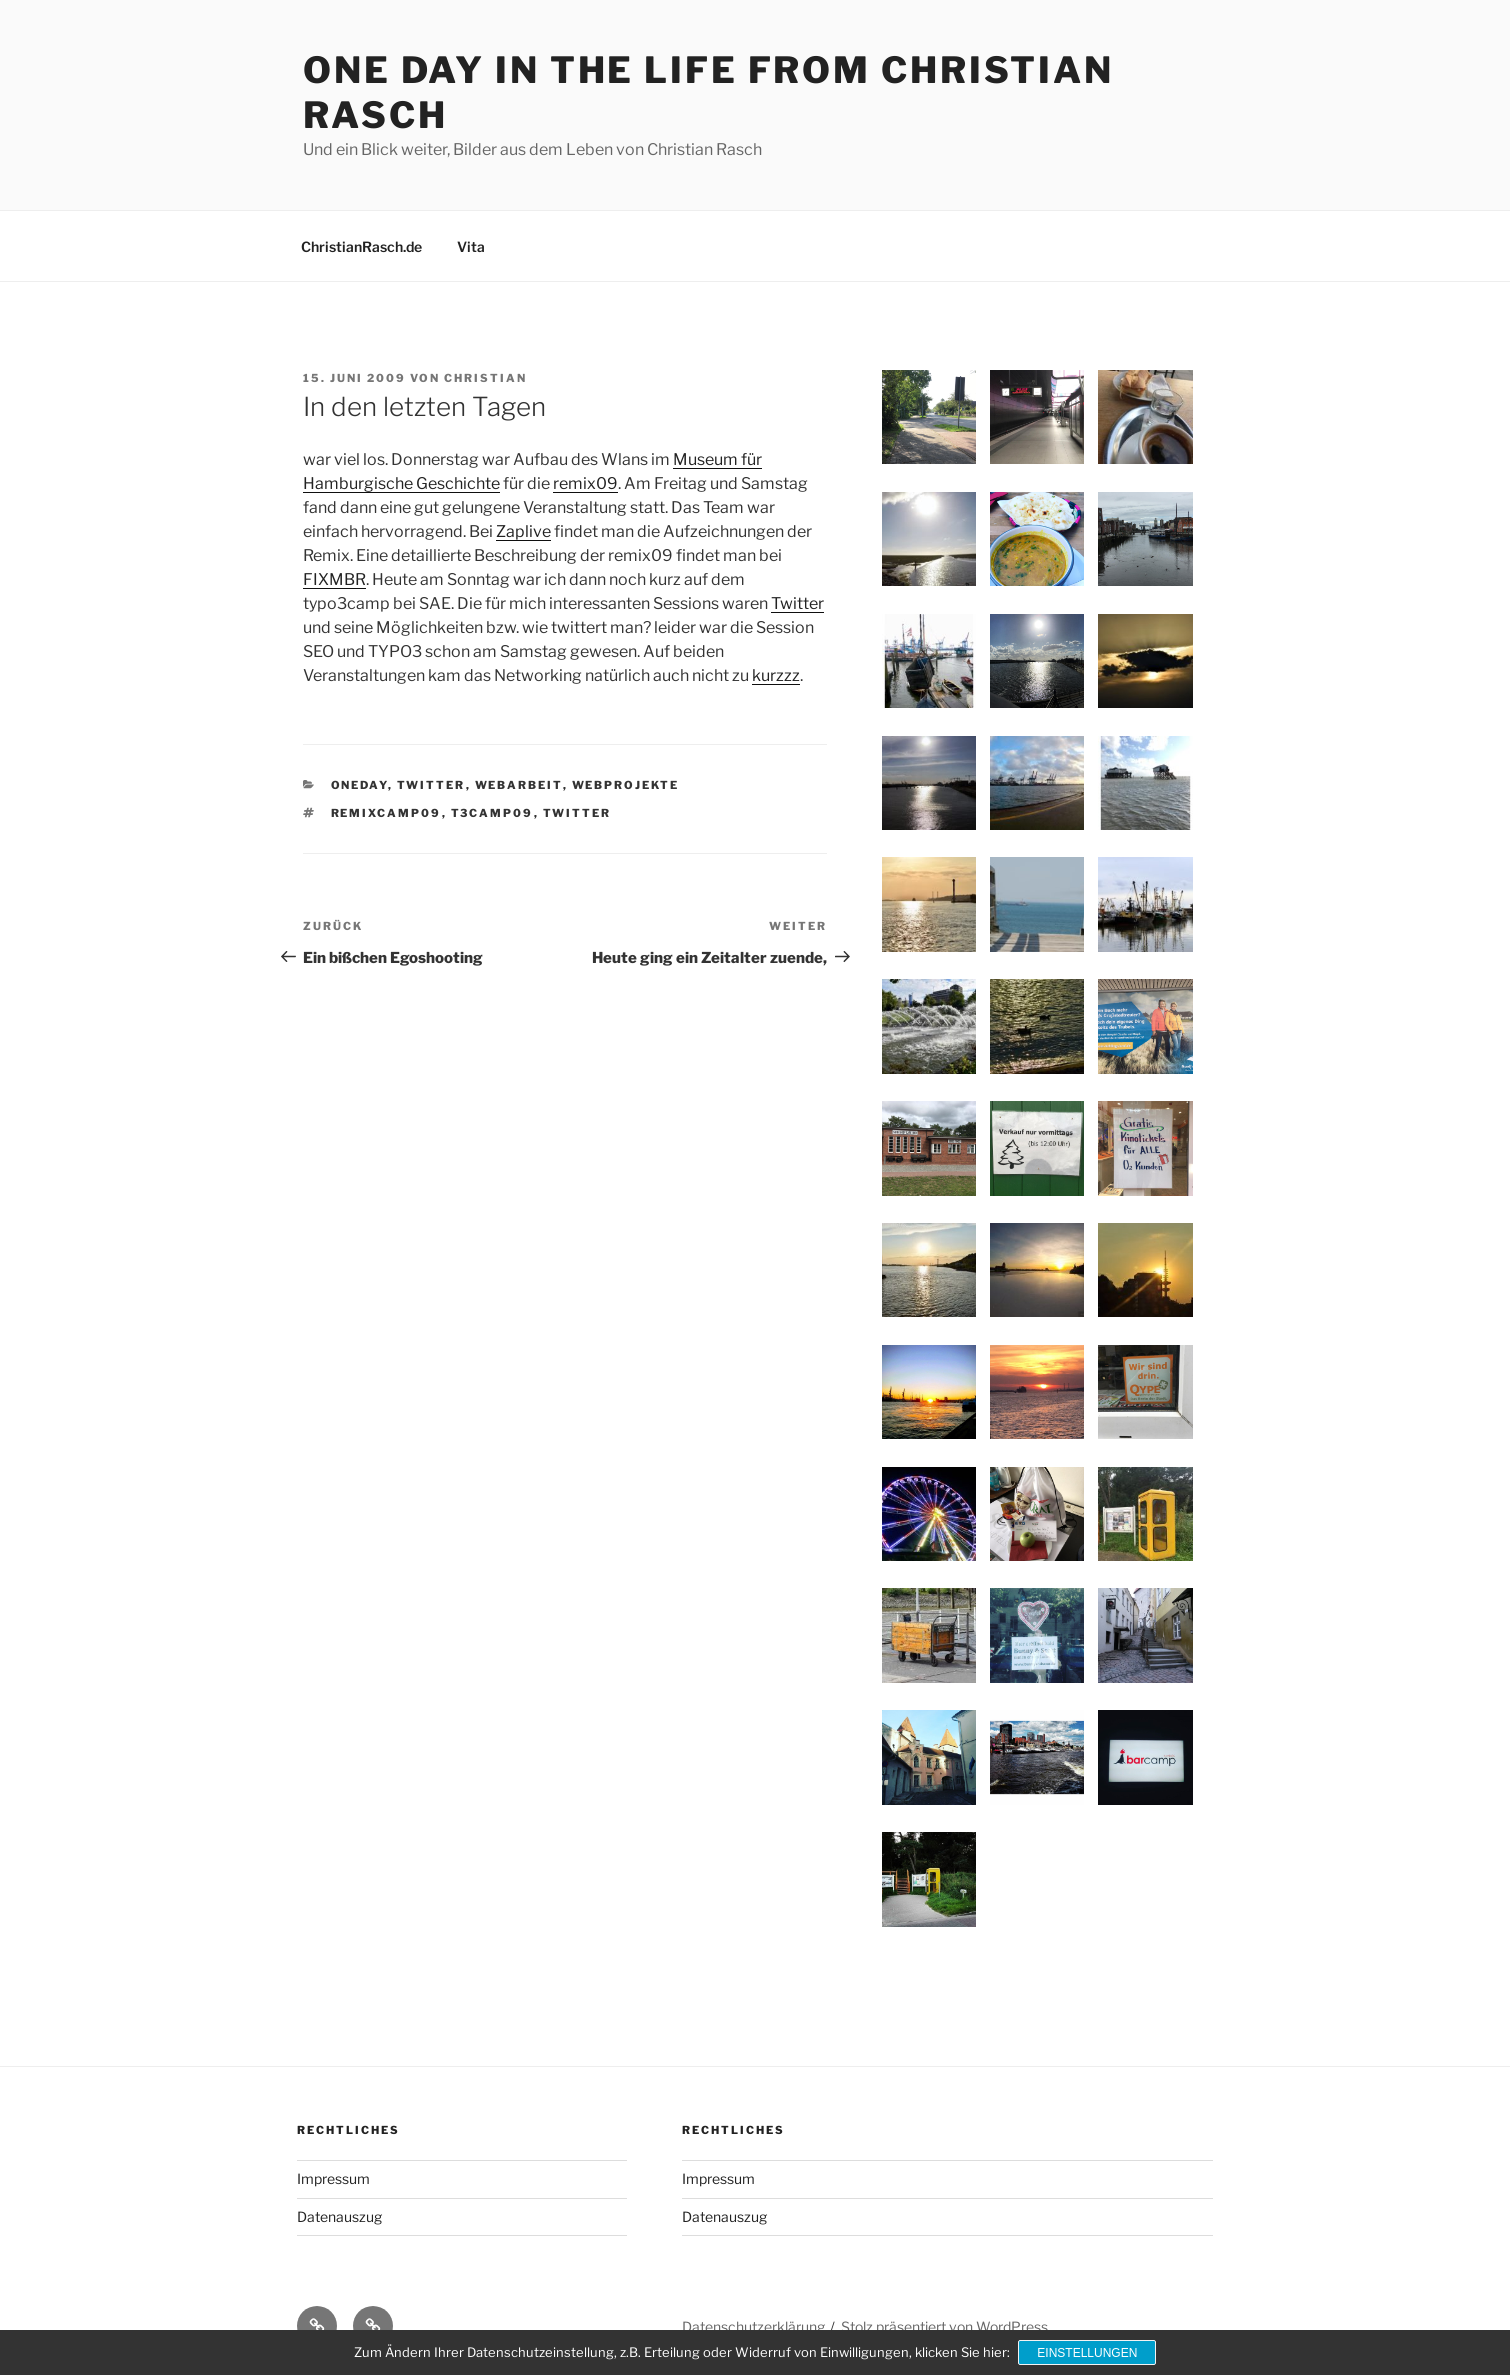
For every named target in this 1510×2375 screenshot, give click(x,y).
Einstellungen (1088, 2353)
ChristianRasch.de (361, 246)
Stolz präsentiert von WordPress (944, 2326)
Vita (471, 246)
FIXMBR (334, 579)
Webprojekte (626, 785)
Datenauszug (339, 2216)
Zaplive (523, 531)
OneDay (359, 785)
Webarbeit (519, 785)
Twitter (797, 603)
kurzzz (776, 675)
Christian (485, 378)
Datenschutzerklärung (753, 2326)
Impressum (333, 2178)
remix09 (585, 483)
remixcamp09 (386, 813)
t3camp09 (492, 813)
